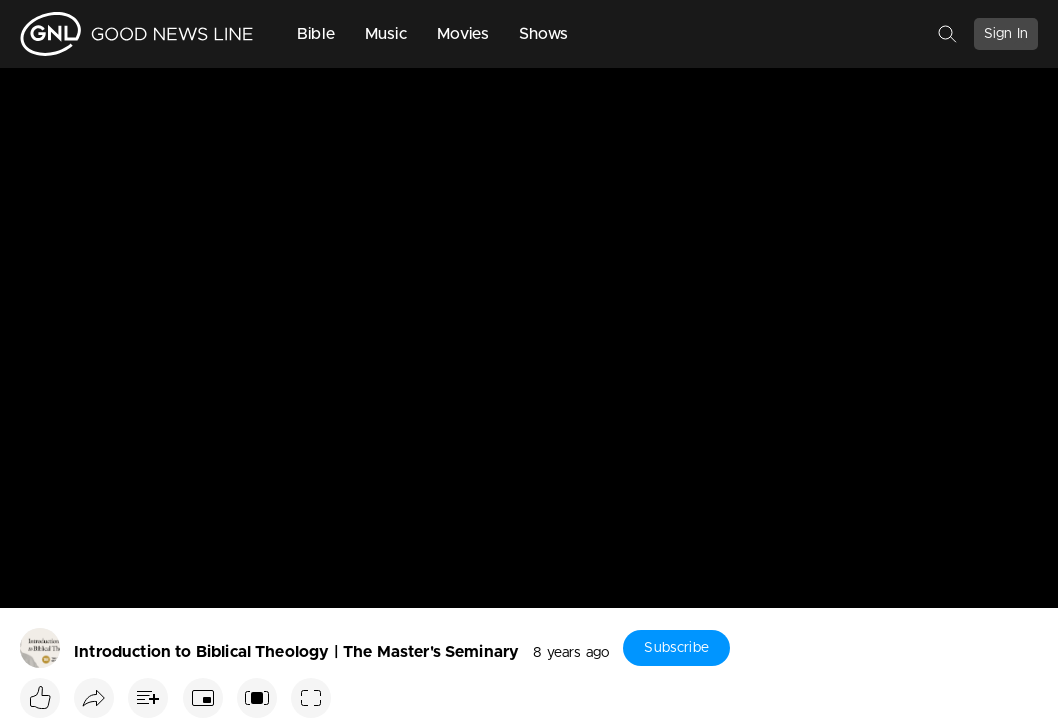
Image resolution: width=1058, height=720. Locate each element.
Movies (463, 34)
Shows (544, 34)
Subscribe (676, 648)
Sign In (1006, 34)
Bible (316, 34)
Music (386, 34)
